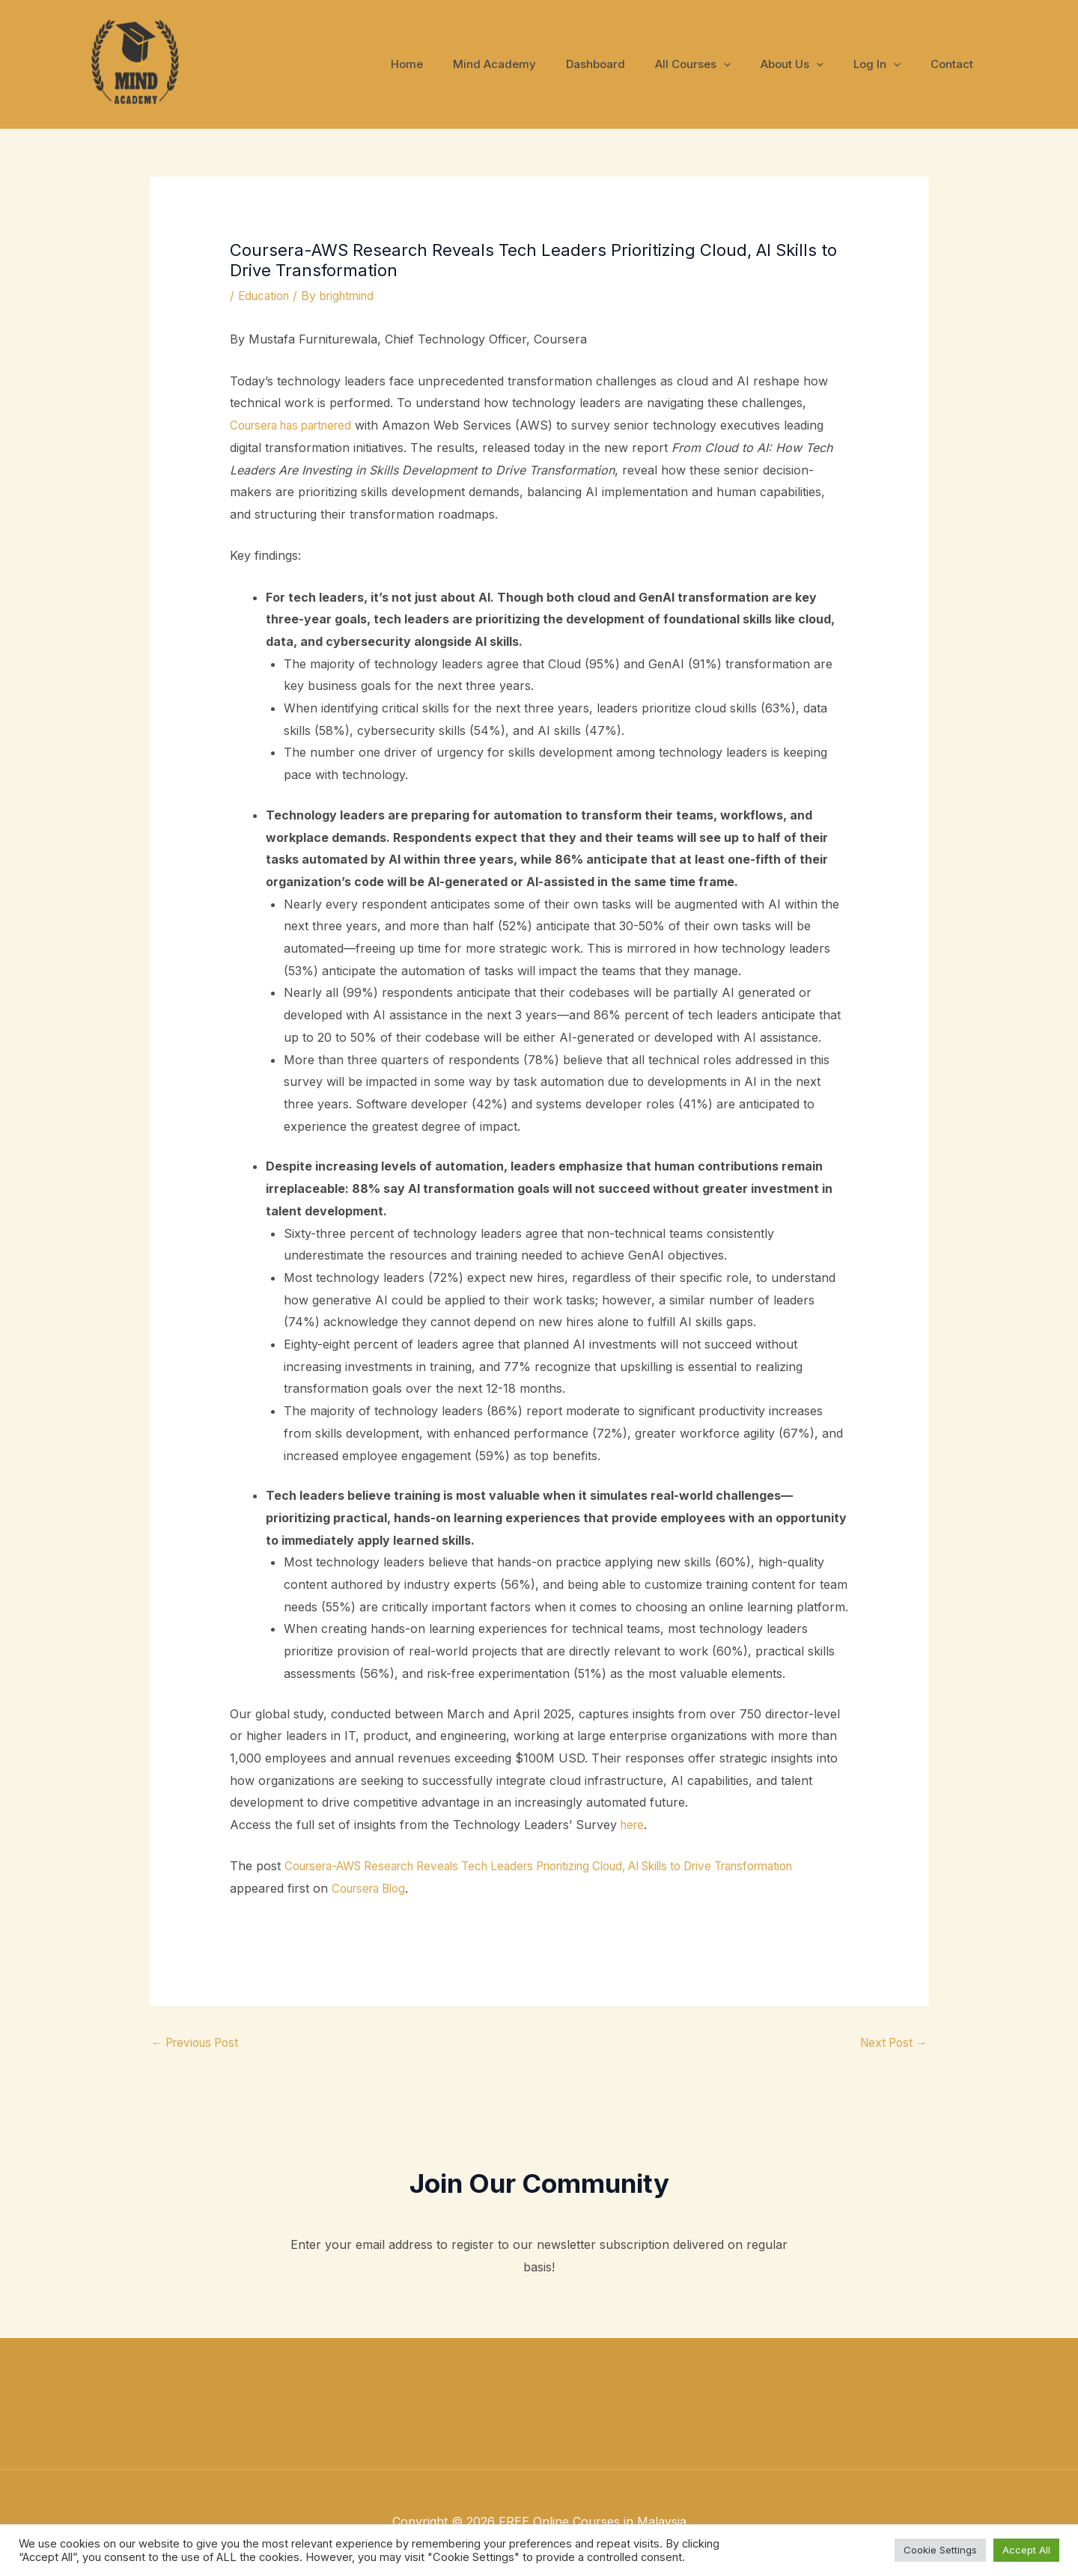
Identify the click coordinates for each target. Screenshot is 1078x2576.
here (634, 1824)
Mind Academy (535, 64)
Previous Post (198, 2043)
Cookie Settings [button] (940, 2550)
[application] (750, 64)
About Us (810, 64)
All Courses (719, 64)
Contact (955, 64)
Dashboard (629, 64)
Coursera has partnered (298, 425)
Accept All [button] (1026, 2550)
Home (455, 64)
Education (266, 295)
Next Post (891, 2043)
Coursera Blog (465, 1888)
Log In (888, 64)
